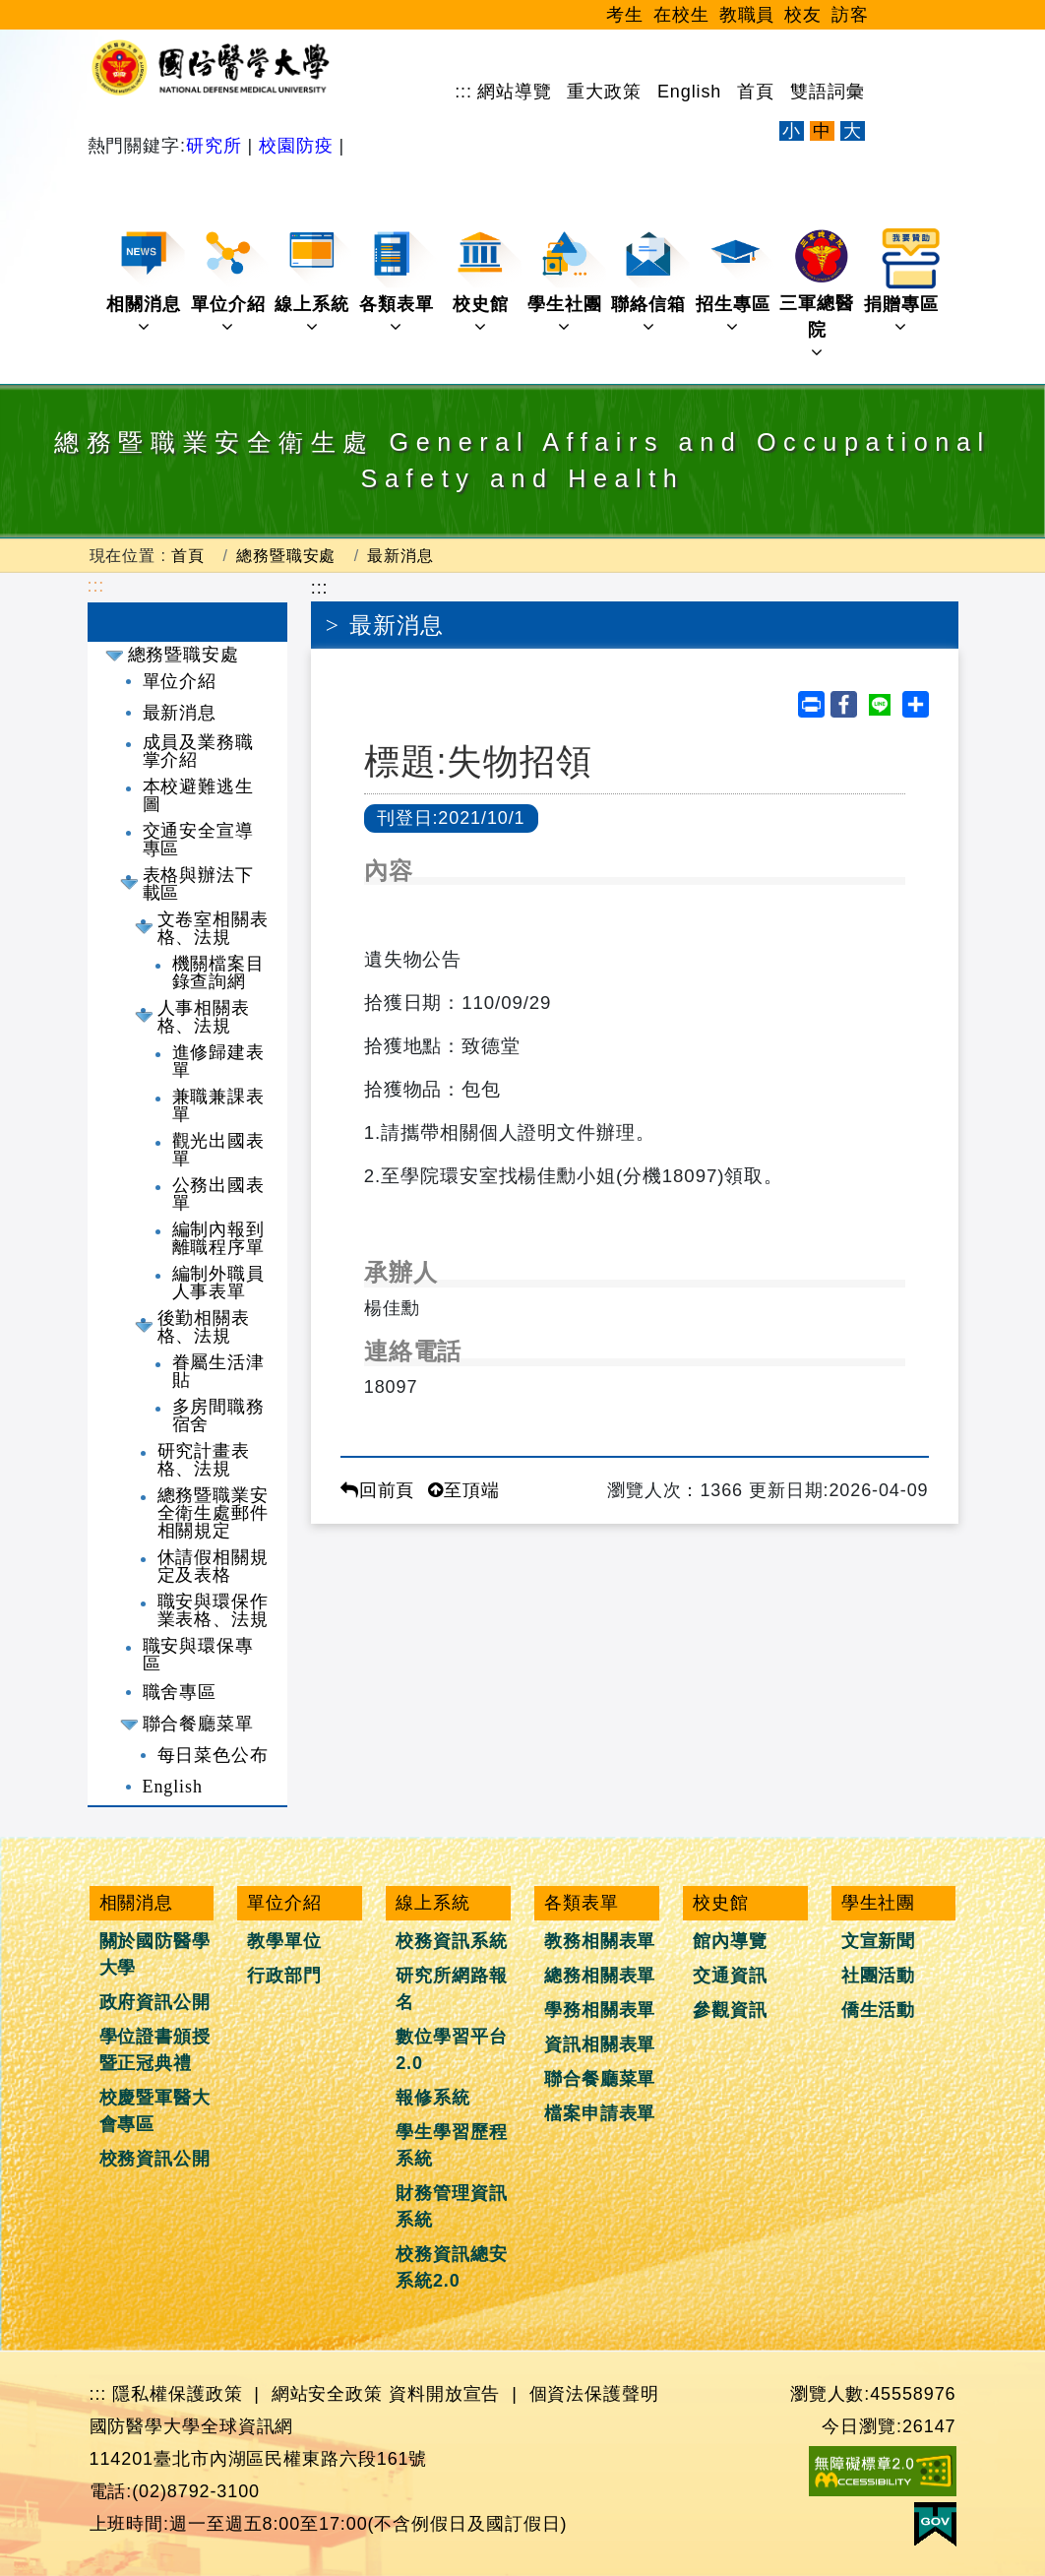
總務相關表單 (599, 1975)
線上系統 (313, 282)
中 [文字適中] (822, 131)
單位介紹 (230, 282)
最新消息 (400, 555)
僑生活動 (878, 2010)
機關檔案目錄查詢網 (219, 972)
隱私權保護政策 (177, 2394)
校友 (803, 15)
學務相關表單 (599, 2010)
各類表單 (398, 282)
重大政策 (604, 91)
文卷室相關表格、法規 (213, 928)
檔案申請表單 (599, 2113)
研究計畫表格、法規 (204, 1459)
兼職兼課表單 (219, 1105)
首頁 (755, 91)
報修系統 (433, 2097)
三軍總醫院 (818, 294)
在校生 (681, 15)
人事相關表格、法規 (204, 1017)
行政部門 (284, 1975)
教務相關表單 (599, 1941)
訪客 (850, 15)
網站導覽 (514, 91)
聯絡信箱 (650, 282)
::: (463, 91)
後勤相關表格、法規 (204, 1327)
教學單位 (284, 1941)
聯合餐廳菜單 (198, 1723)
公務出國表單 (219, 1194)
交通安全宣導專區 (198, 839)
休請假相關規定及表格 (213, 1566)
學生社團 (566, 282)
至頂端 (464, 1490)
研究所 (217, 146)
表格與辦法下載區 (198, 884)
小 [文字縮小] (791, 131)
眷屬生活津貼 (219, 1371)
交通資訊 (730, 1975)
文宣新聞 (878, 1941)
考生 (625, 15)
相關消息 (145, 282)
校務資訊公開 (155, 2158)
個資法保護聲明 (594, 2394)
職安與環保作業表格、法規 (213, 1610)
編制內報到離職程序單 (219, 1238)
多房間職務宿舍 (219, 1415)
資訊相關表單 (599, 2044)
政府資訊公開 (155, 2002)
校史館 (487, 282)
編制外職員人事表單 (219, 1282)
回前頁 (377, 1490)
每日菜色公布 (213, 1755)
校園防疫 (295, 146)
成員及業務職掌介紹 (198, 751)
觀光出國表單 (219, 1149)
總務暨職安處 (286, 555)
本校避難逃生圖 (198, 795)
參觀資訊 (730, 2010)
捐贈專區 (903, 282)
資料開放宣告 (444, 2394)
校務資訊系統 (451, 1941)
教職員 (747, 15)
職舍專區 (180, 1692)
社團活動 (878, 1975)
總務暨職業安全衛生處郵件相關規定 (213, 1512)
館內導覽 (730, 1941)
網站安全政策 (327, 2394)
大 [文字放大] (852, 131)
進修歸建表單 (219, 1061)
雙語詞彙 (827, 91)
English (689, 91)
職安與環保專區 (198, 1654)
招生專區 (734, 282)
